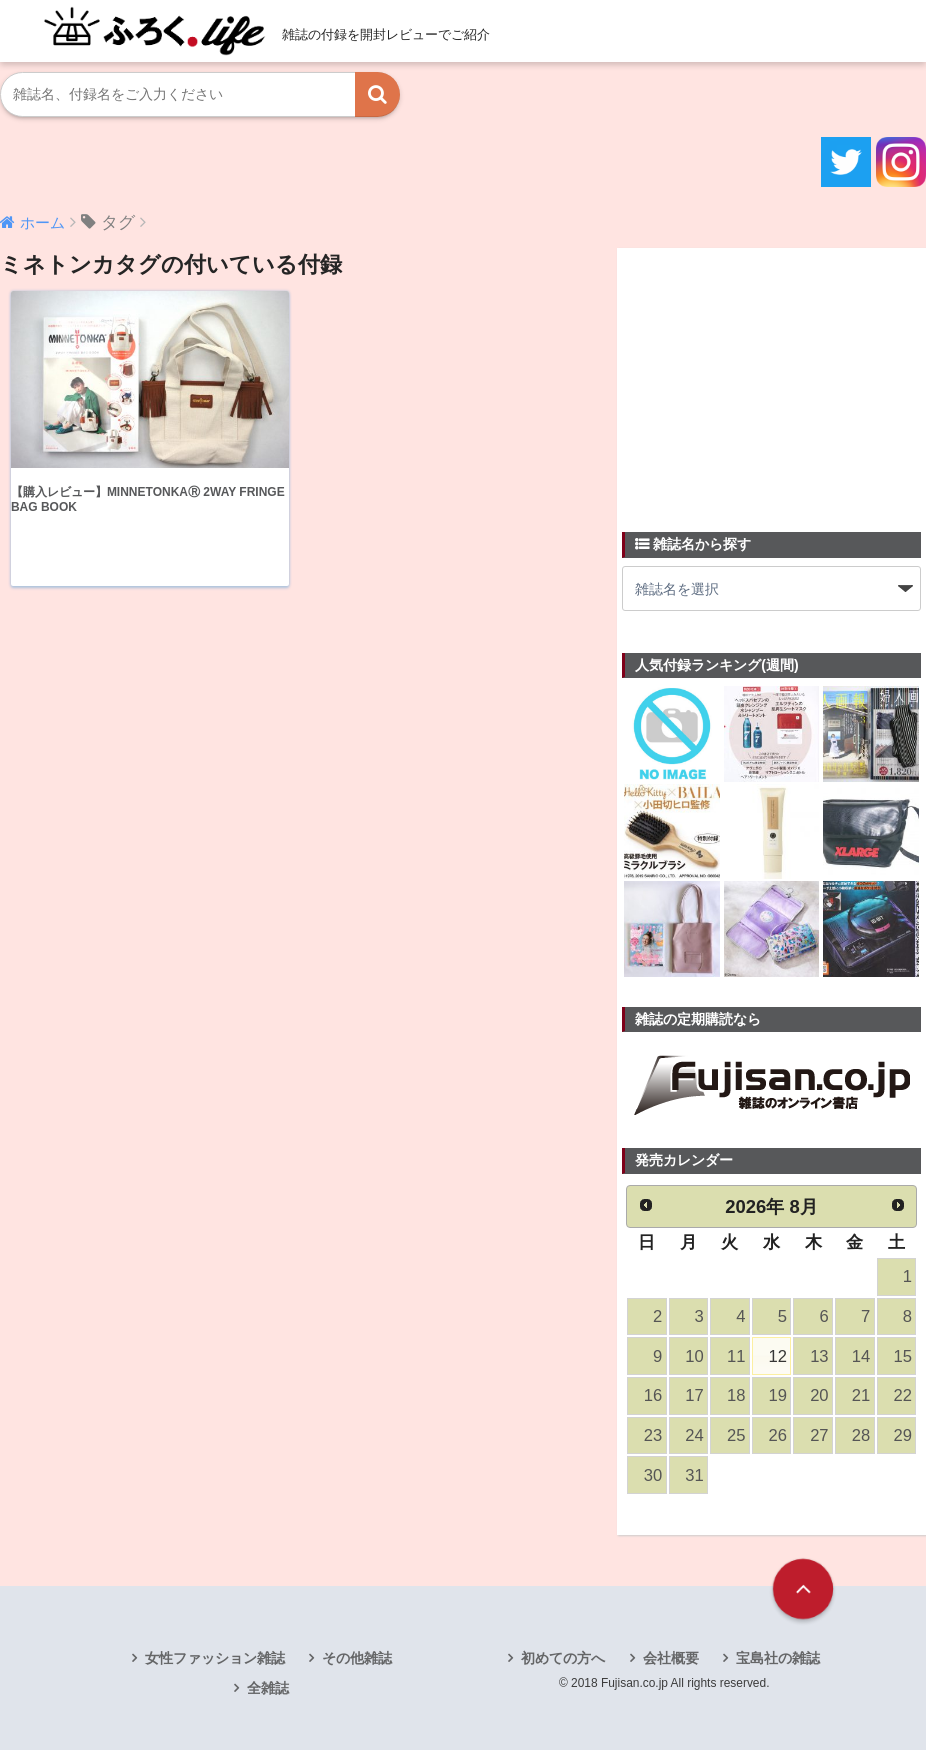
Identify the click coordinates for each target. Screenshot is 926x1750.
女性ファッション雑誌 (215, 1658)
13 (819, 1356)
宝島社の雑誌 (778, 1658)
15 (902, 1356)
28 (861, 1435)
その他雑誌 (357, 1658)
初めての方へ (563, 1658)
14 (861, 1356)
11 (736, 1356)
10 (694, 1356)
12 (778, 1356)
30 (653, 1475)
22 (902, 1395)
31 (694, 1475)
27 (819, 1435)
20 (819, 1395)
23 (653, 1435)
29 (902, 1435)
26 (778, 1435)
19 (778, 1395)
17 (694, 1395)
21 (861, 1395)
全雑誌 (268, 1688)
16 (653, 1395)
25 (736, 1435)
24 (694, 1435)
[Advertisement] (772, 378)
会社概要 (671, 1658)
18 (736, 1395)
